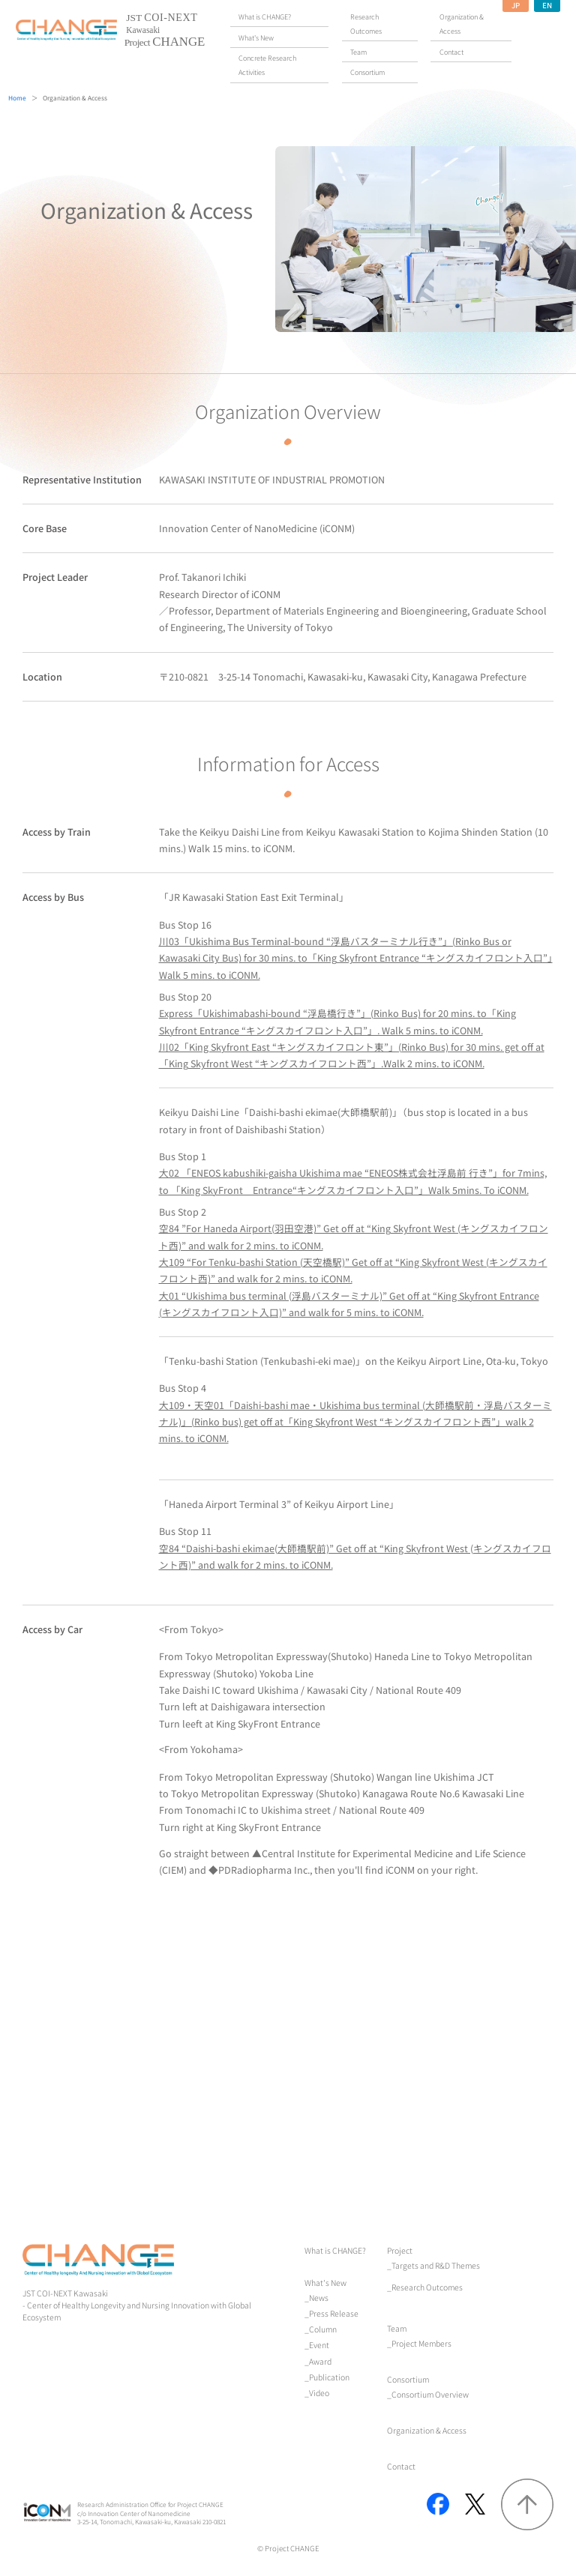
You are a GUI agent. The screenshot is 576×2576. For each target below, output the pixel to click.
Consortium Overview (430, 2394)
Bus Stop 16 (356, 949)
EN (547, 5)
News (318, 2297)
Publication (329, 2377)
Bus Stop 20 (337, 1013)
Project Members (422, 2343)
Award (320, 2361)
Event (319, 2344)
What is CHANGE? (335, 2250)
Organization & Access (426, 2430)
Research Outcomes (427, 2287)
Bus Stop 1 (353, 1173)
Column (323, 2329)
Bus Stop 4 (355, 1413)
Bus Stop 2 (353, 1228)
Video (319, 2392)
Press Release (333, 2313)
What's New (325, 2282)
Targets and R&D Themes (436, 2265)
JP (516, 5)
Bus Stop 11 (355, 1548)
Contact (401, 2466)
